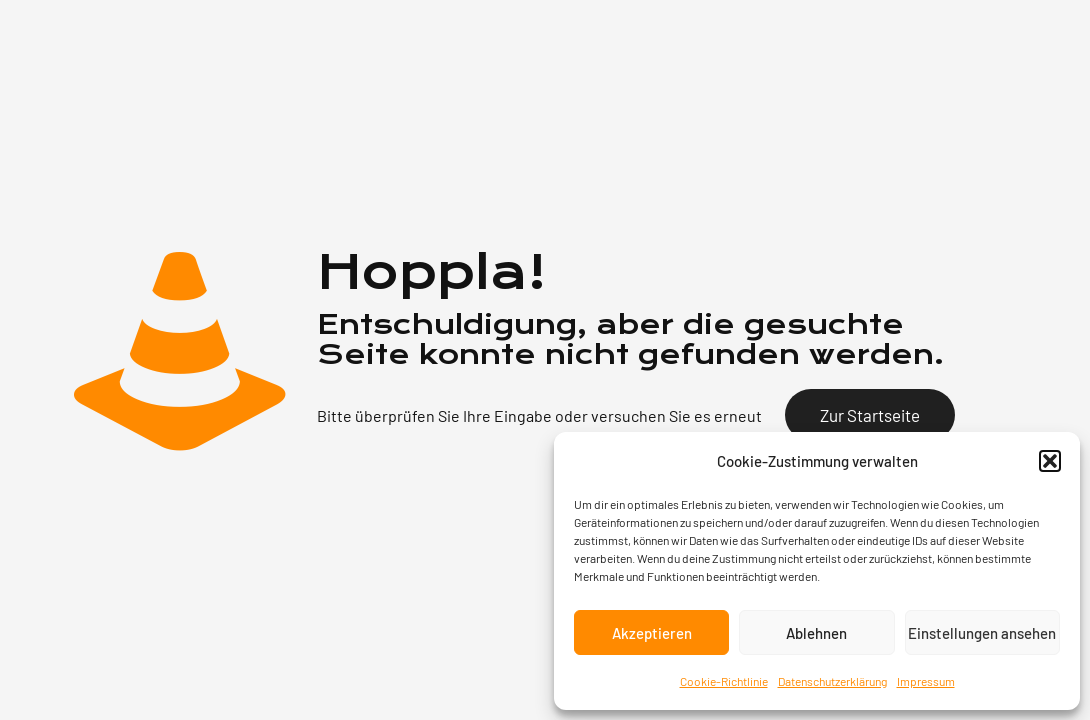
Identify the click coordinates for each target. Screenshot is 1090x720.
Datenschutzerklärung (832, 681)
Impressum (926, 681)
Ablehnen (816, 633)
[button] (1050, 461)
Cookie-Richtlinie (724, 681)
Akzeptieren (652, 633)
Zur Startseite (870, 415)
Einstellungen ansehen (982, 633)
